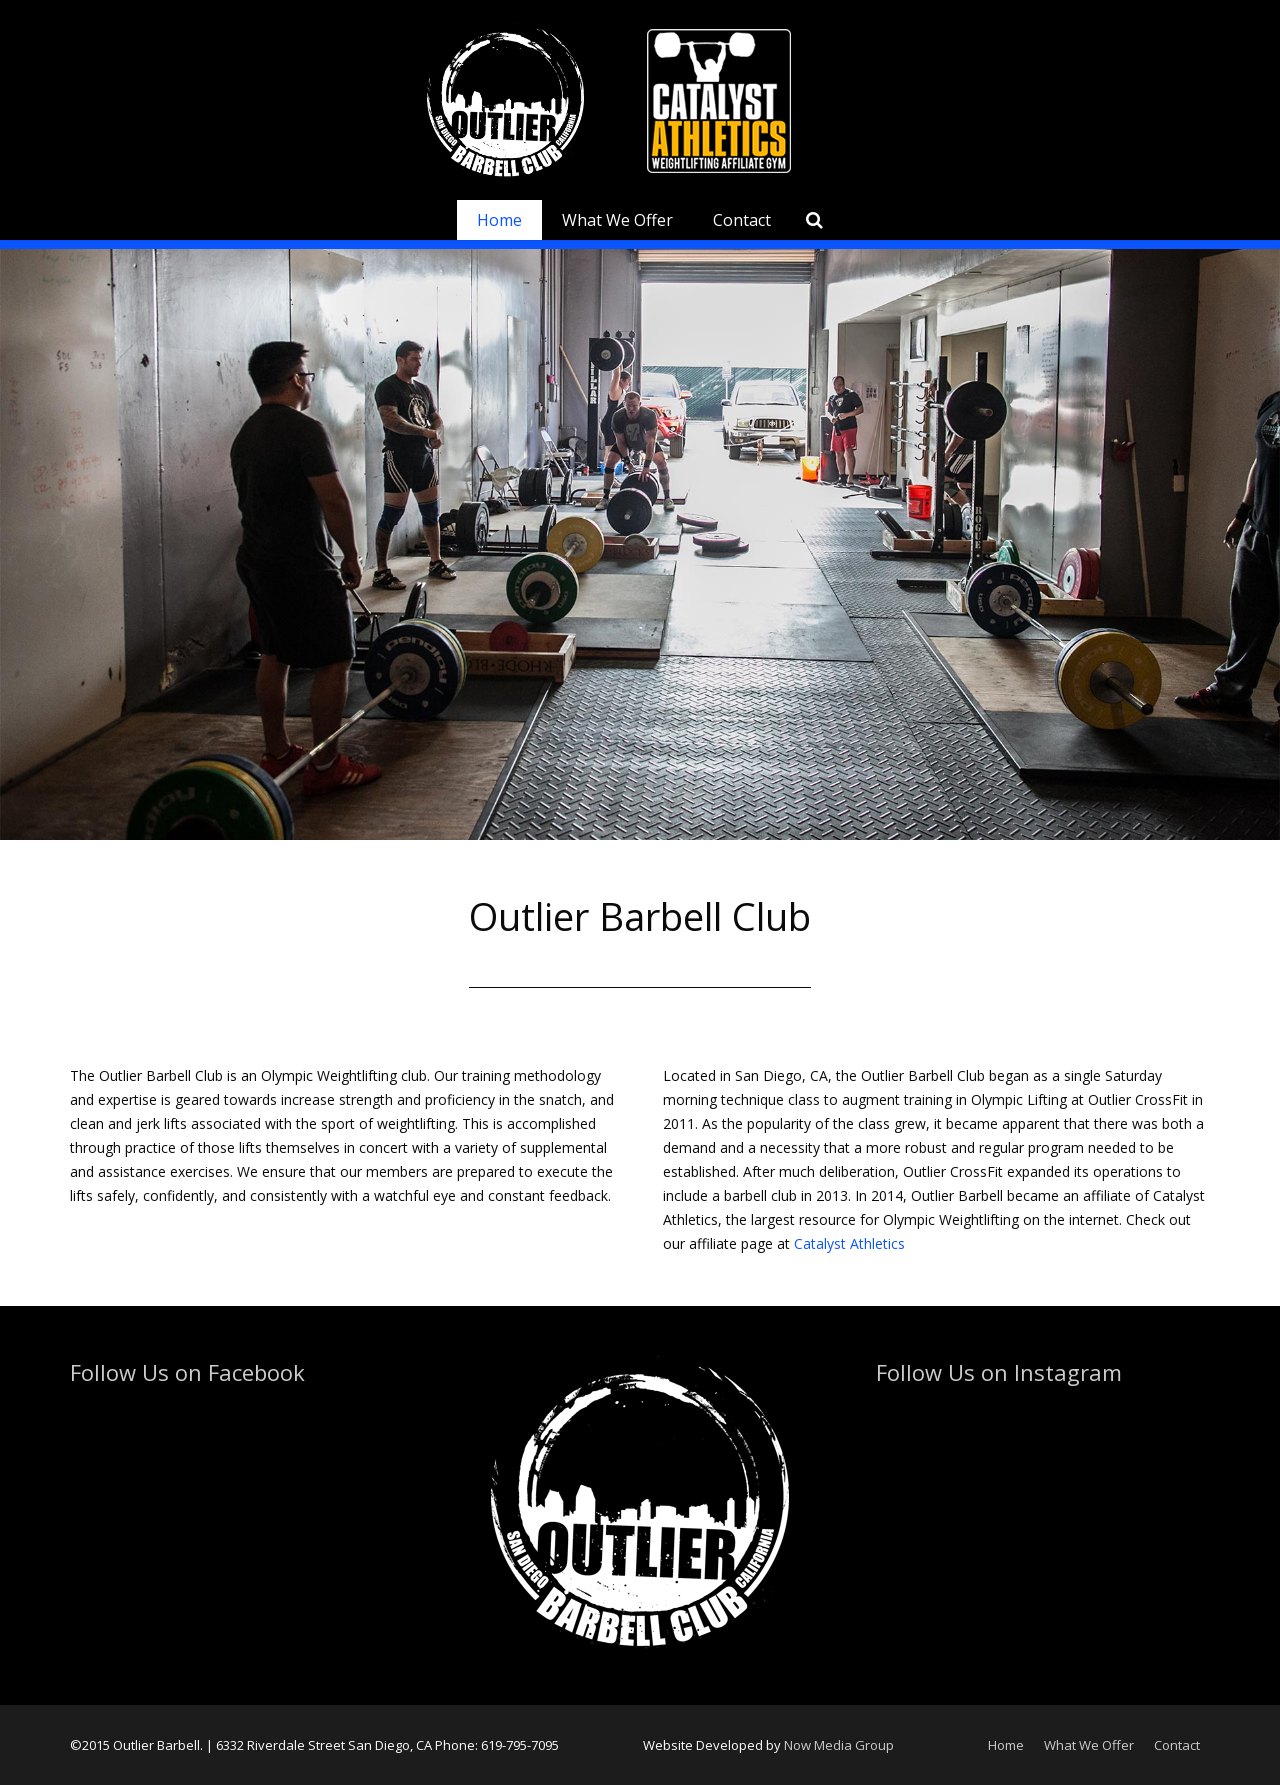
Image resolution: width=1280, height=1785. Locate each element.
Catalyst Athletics (849, 1243)
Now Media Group (839, 1745)
